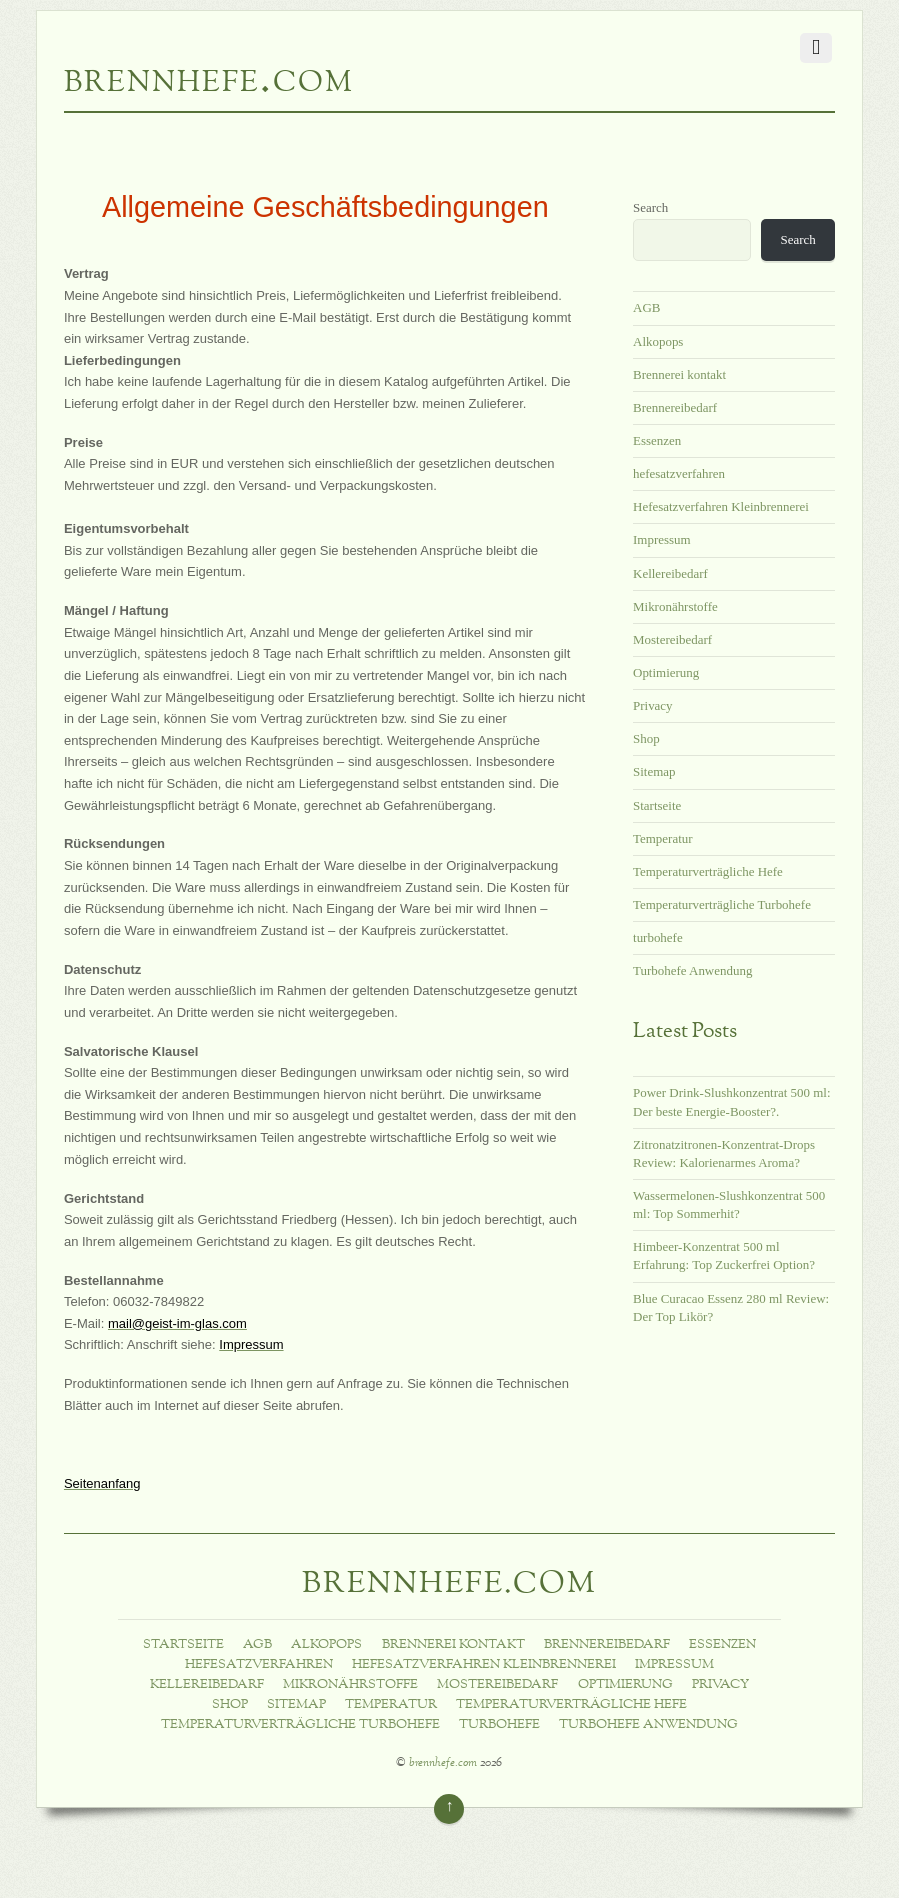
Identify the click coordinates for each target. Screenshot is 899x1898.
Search (650, 207)
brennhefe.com (443, 1763)
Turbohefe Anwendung (692, 970)
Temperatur (663, 838)
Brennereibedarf (675, 407)
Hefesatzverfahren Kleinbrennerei (721, 506)
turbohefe (658, 937)
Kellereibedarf (670, 573)
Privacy (653, 705)
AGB (646, 307)
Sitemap (654, 771)
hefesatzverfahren (679, 473)
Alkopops (658, 341)
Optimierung (666, 672)
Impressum (662, 539)
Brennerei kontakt (679, 374)
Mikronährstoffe (675, 606)
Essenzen (657, 440)
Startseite (657, 805)
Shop (646, 738)
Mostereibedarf (672, 639)
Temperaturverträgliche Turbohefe (722, 904)
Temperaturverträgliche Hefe (708, 871)
